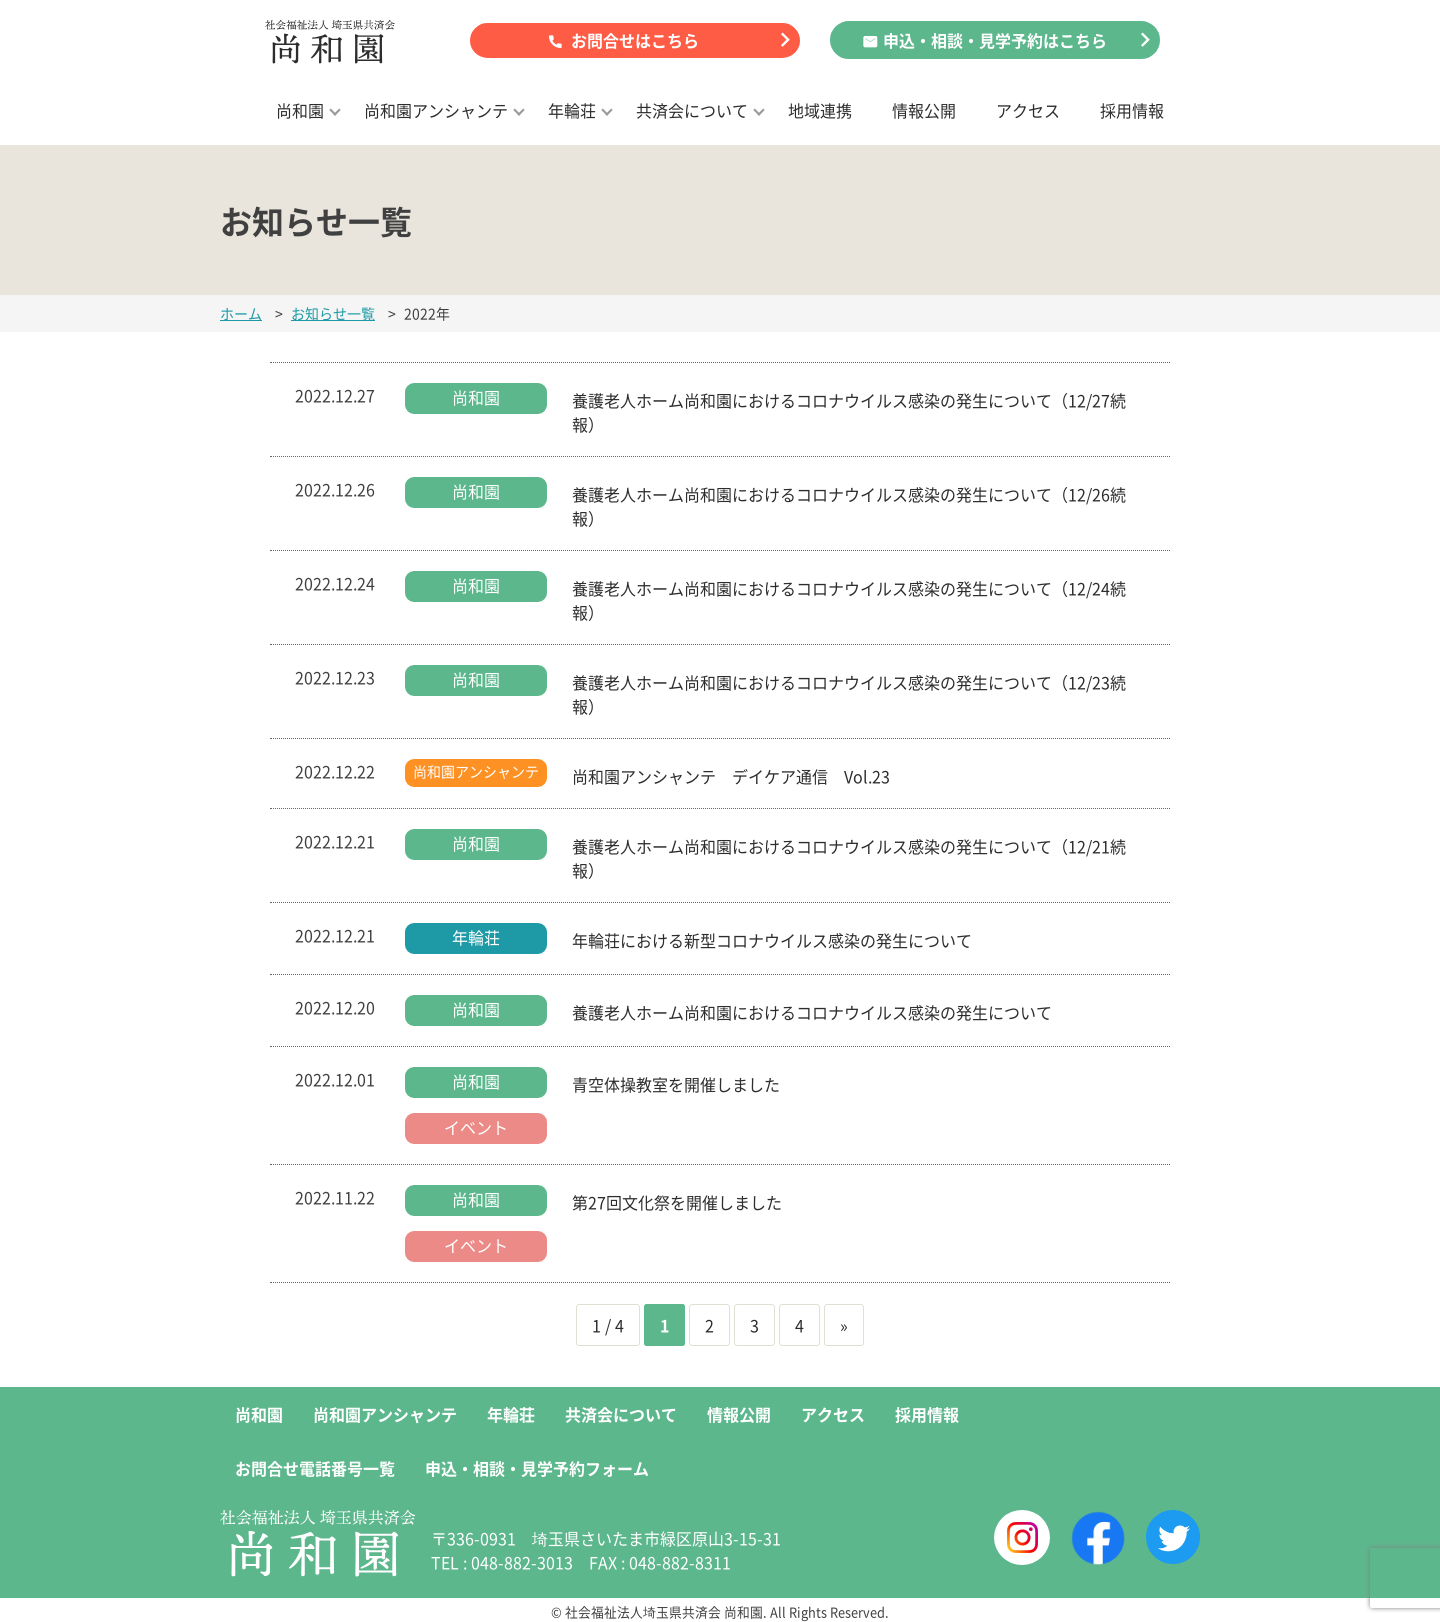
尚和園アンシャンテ (436, 110)
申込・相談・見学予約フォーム (537, 1468)
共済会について (692, 110)
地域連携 (820, 110)
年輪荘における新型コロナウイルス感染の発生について (772, 940)
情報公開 (924, 110)
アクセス (1028, 110)
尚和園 (300, 110)
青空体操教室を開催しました (676, 1084)
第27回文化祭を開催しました (677, 1202)
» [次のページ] (844, 1325)
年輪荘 (572, 110)
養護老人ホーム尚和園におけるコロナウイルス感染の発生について (812, 1012)
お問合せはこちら (635, 40)
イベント (476, 1127)
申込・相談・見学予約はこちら (995, 40)
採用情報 (1132, 110)
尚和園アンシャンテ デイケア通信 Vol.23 (739, 776)
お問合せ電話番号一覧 (315, 1468)
